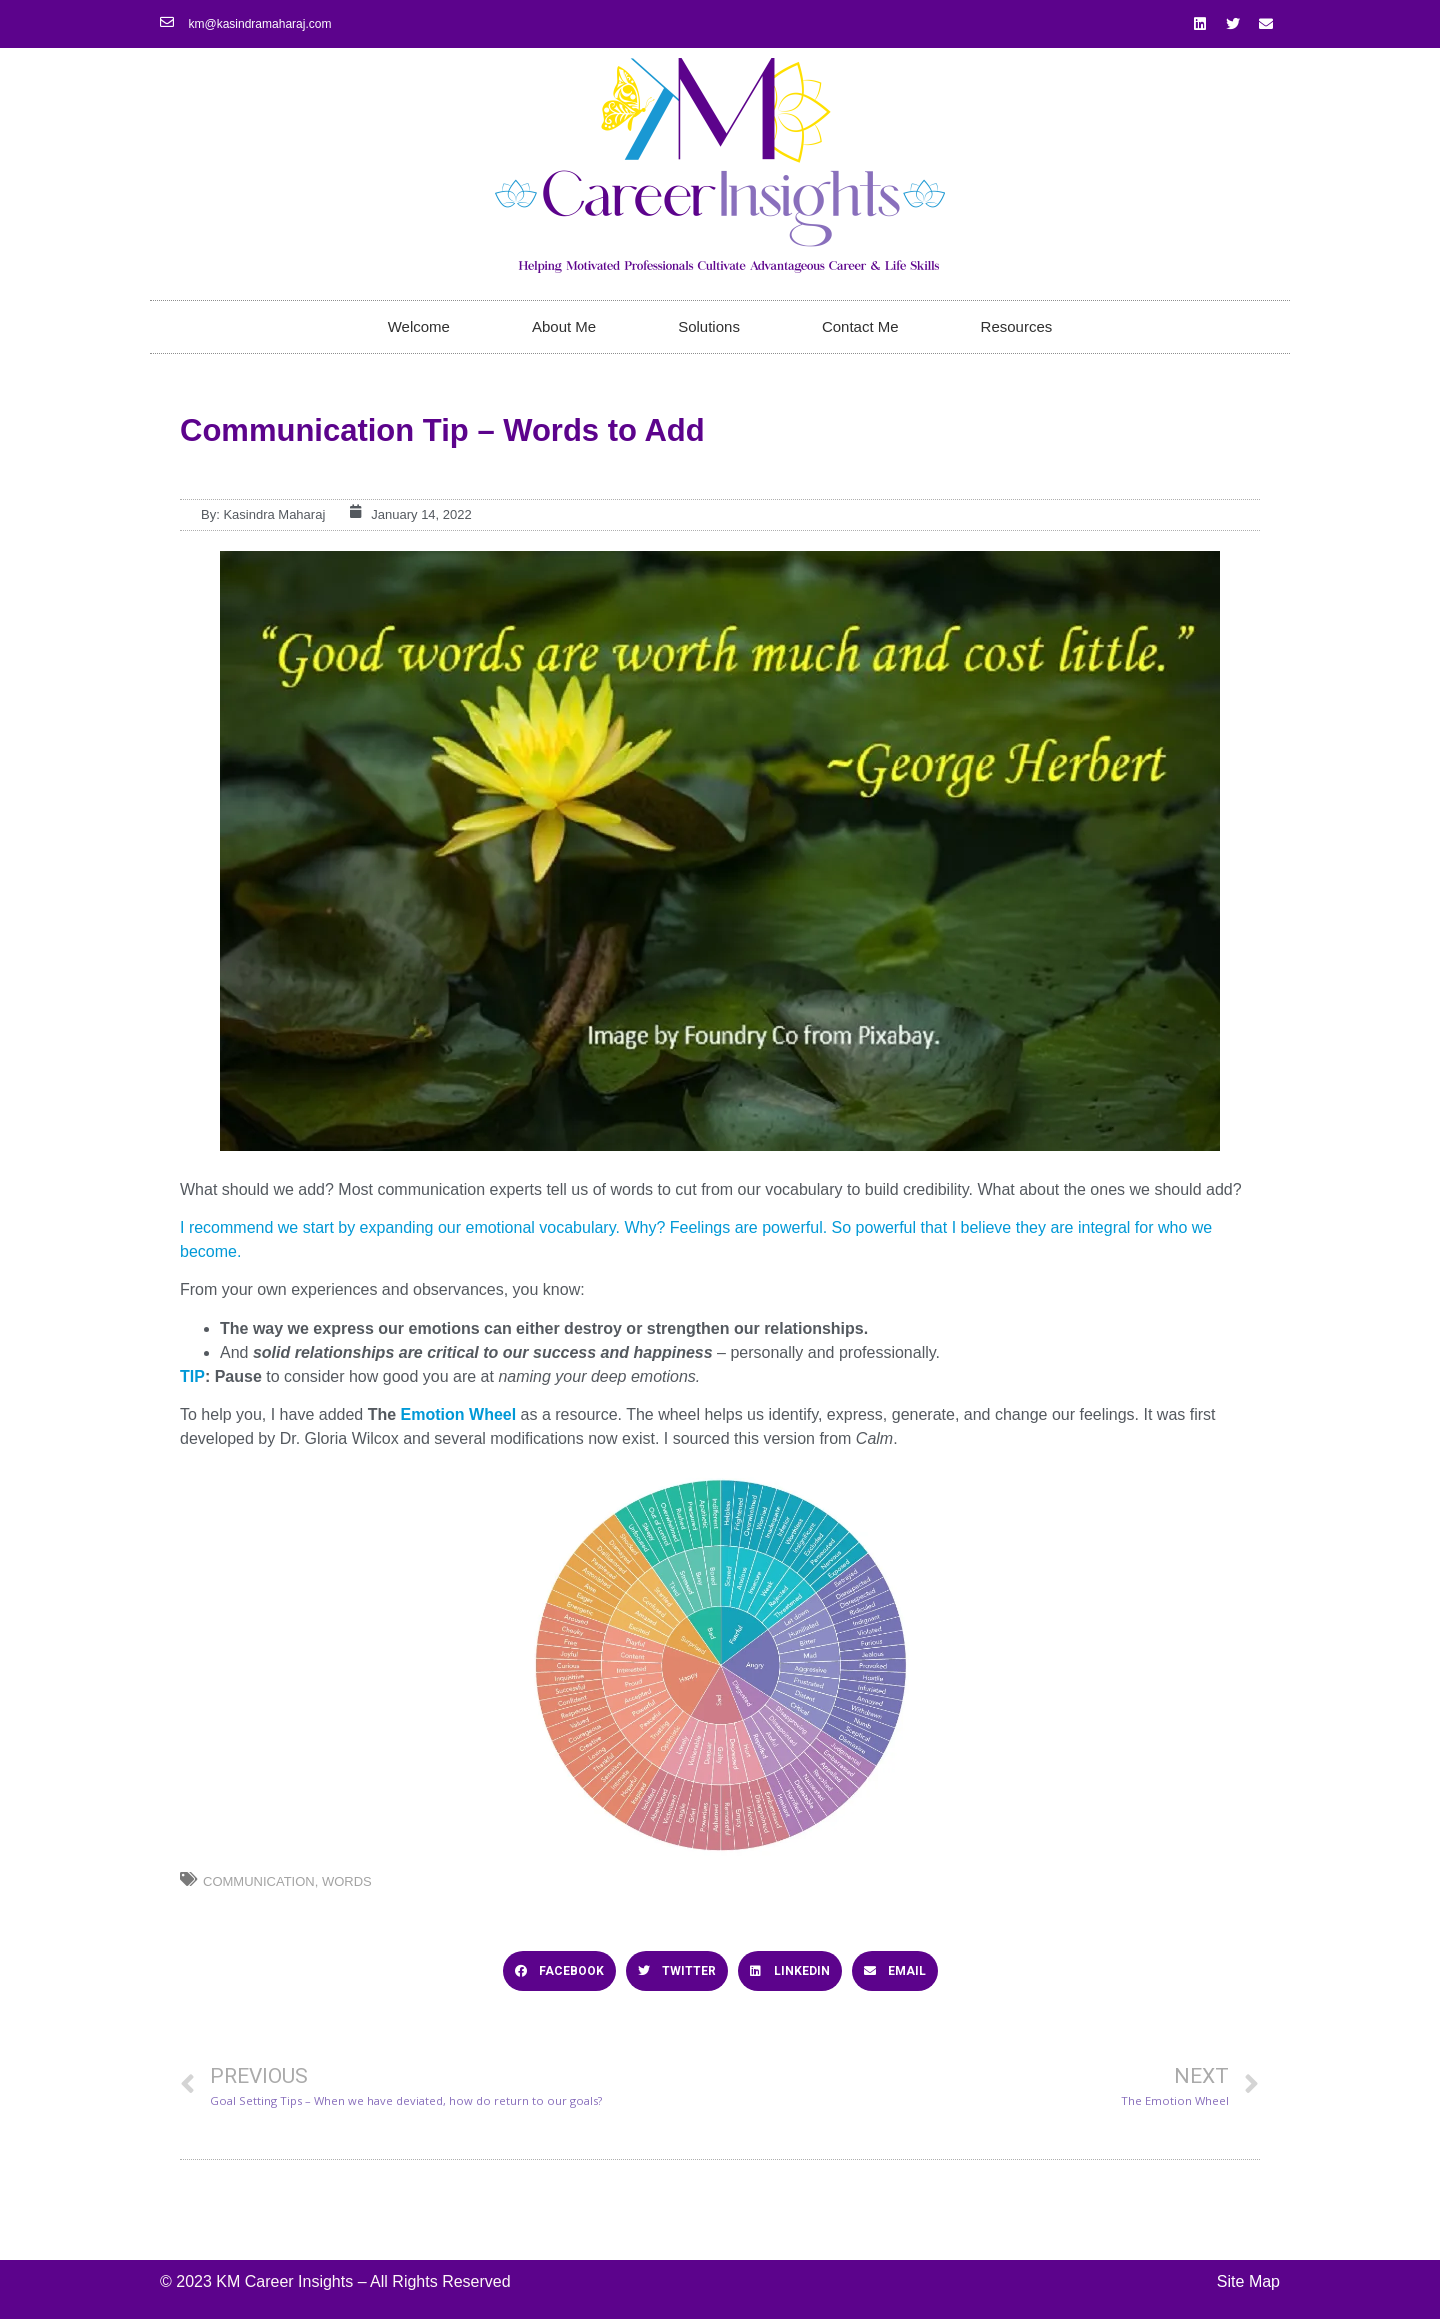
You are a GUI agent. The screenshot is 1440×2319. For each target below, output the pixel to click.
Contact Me (860, 326)
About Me (564, 326)
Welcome (419, 326)
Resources (1017, 326)
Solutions (709, 326)
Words (347, 1881)
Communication (259, 1881)
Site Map (1248, 2281)
